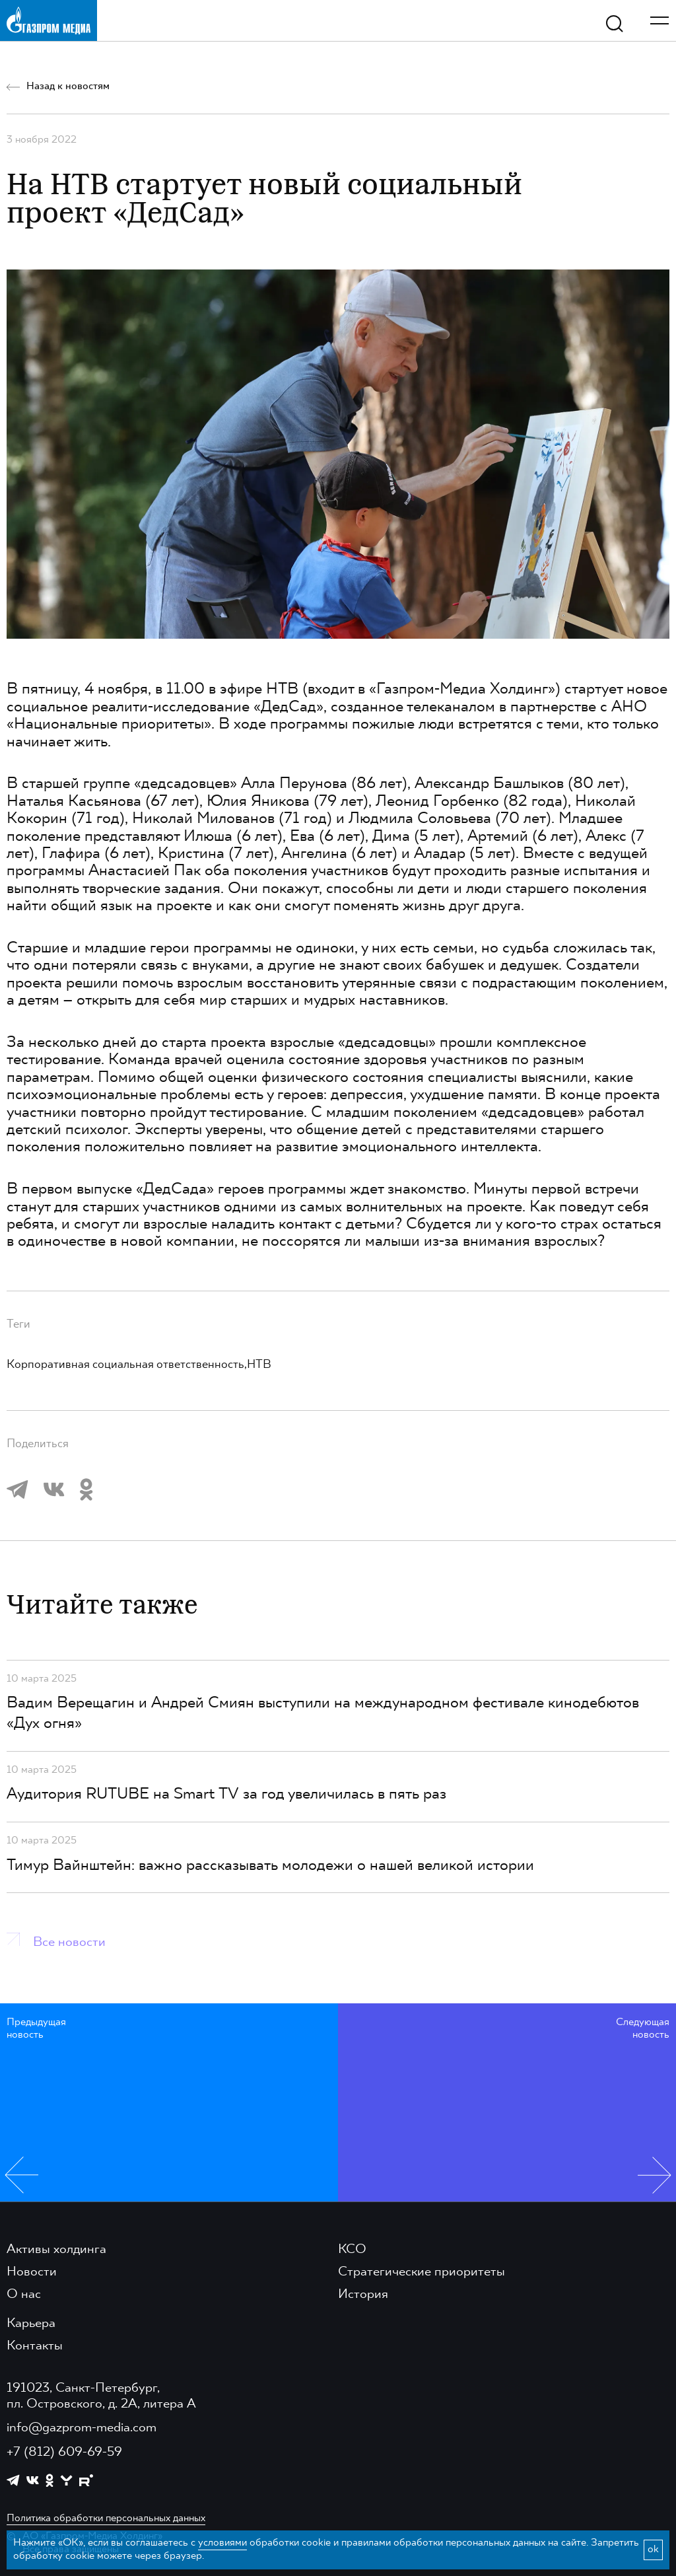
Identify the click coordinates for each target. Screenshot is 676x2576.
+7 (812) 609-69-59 (64, 2452)
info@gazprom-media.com (81, 2428)
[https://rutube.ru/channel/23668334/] (86, 2480)
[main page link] (48, 20)
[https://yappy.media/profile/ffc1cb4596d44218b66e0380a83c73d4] (66, 2480)
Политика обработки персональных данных (106, 2518)
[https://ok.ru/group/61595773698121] (49, 2480)
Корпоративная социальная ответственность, (127, 1365)
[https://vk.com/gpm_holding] (32, 2480)
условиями (222, 2543)
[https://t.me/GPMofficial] (13, 2480)
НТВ (259, 1365)
